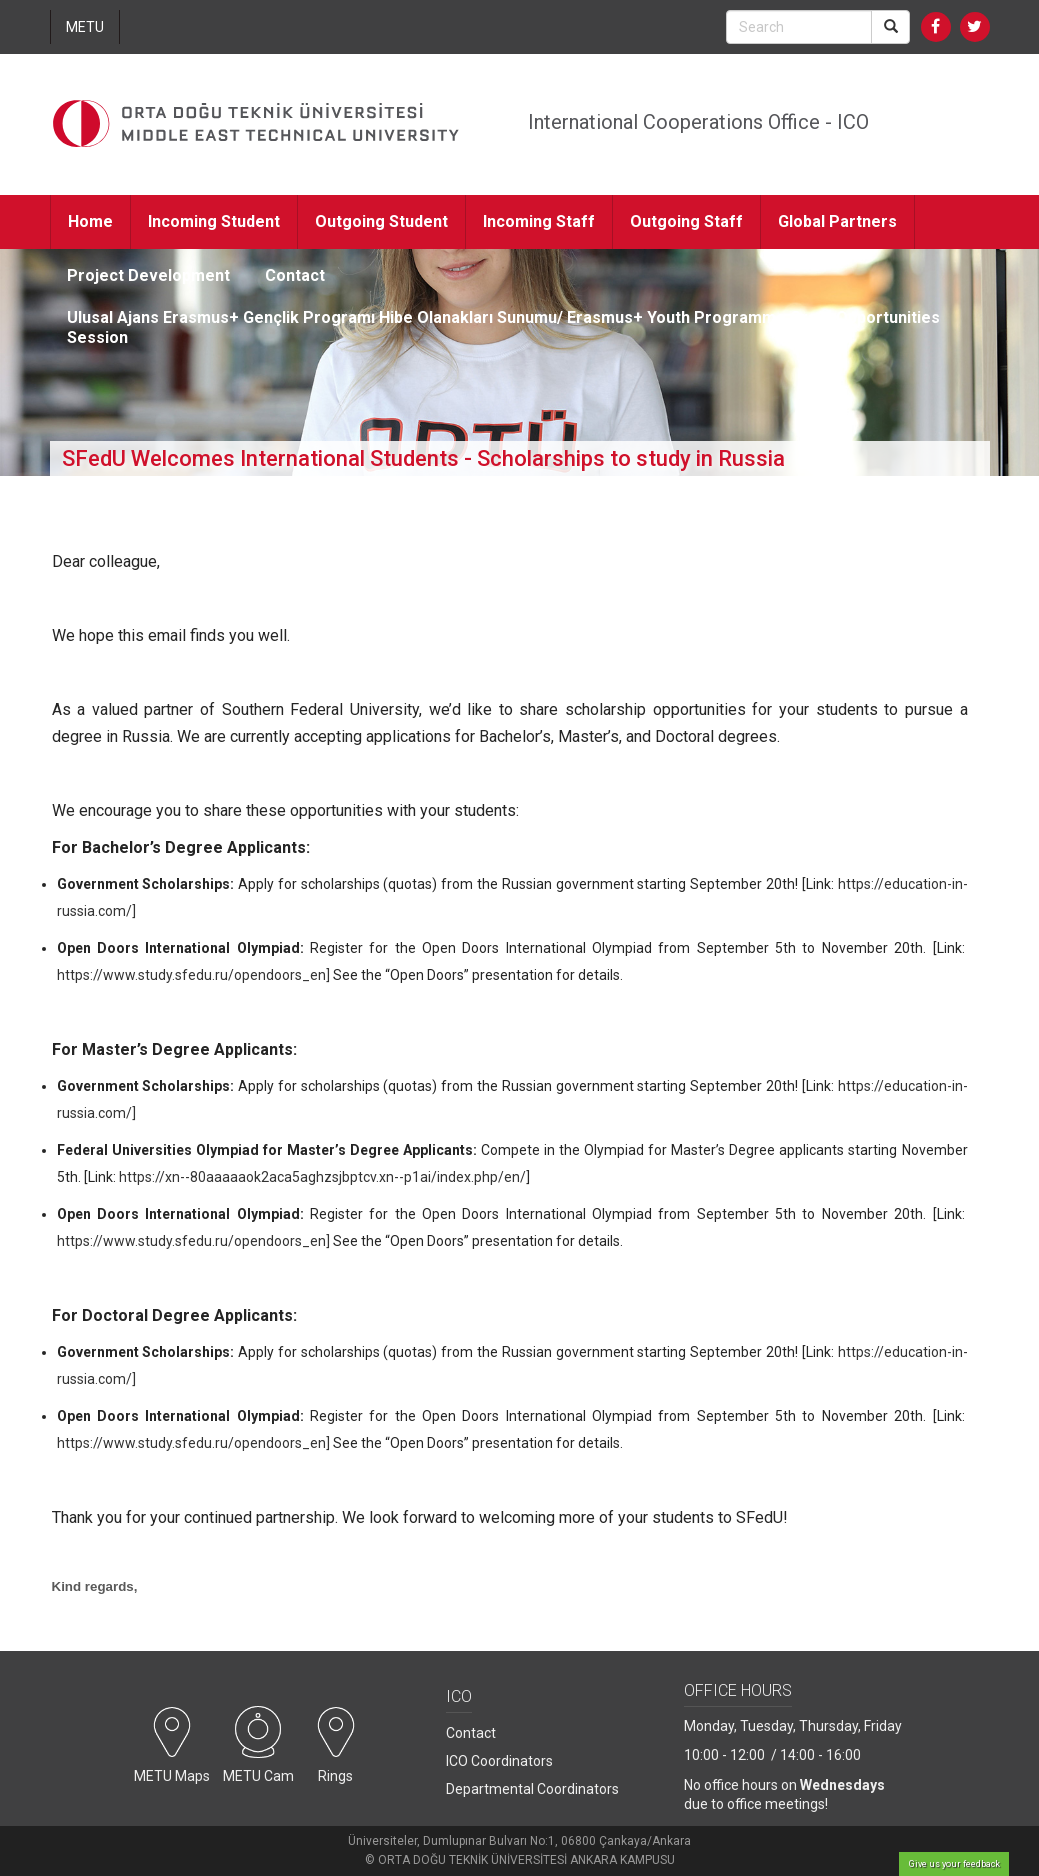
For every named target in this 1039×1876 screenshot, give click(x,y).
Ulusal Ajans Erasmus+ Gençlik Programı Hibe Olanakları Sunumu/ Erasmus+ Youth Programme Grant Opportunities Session (503, 327)
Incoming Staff (539, 221)
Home (90, 221)
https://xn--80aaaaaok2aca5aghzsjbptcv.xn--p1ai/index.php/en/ (322, 1177)
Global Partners (837, 221)
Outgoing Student (381, 221)
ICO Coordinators (499, 1761)
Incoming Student (214, 221)
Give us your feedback (954, 1864)
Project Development (148, 275)
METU (85, 27)
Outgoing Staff (686, 221)
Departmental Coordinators (532, 1789)
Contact (295, 275)
